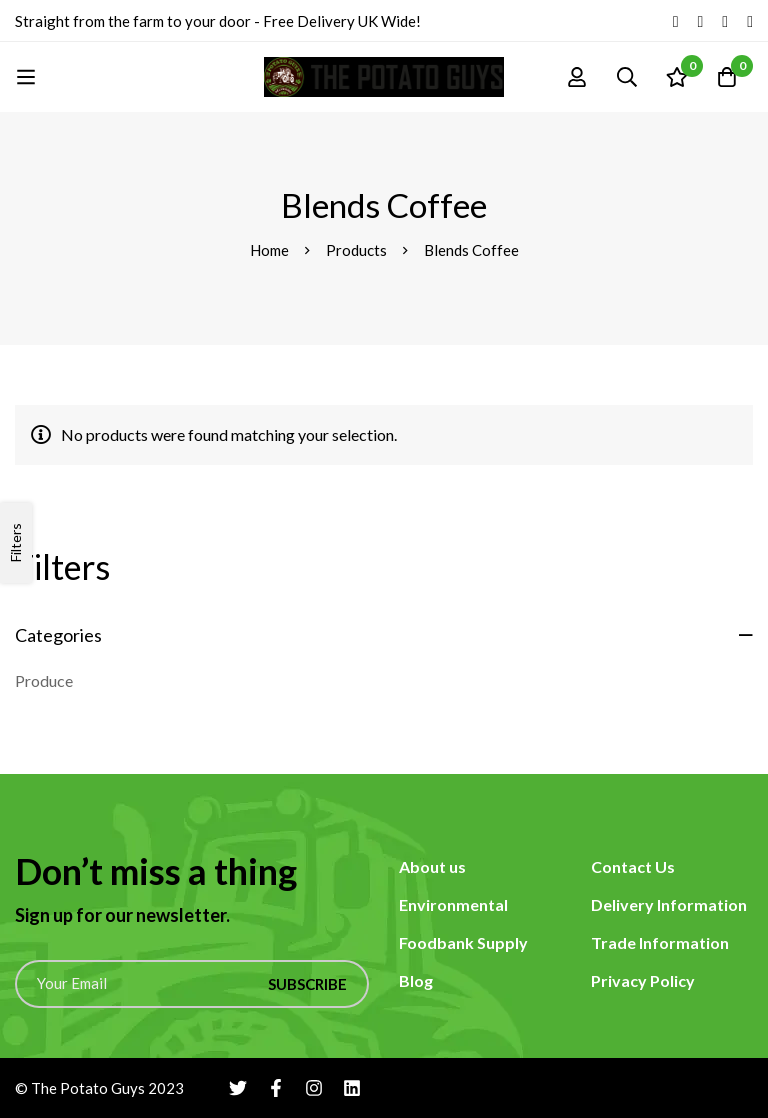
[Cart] (727, 77)
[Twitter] (676, 21)
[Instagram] (725, 21)
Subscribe (307, 984)
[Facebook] (700, 21)
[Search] (627, 77)
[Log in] (577, 77)
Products (356, 250)
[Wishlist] (677, 77)
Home (269, 250)
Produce (44, 680)
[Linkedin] (750, 21)
